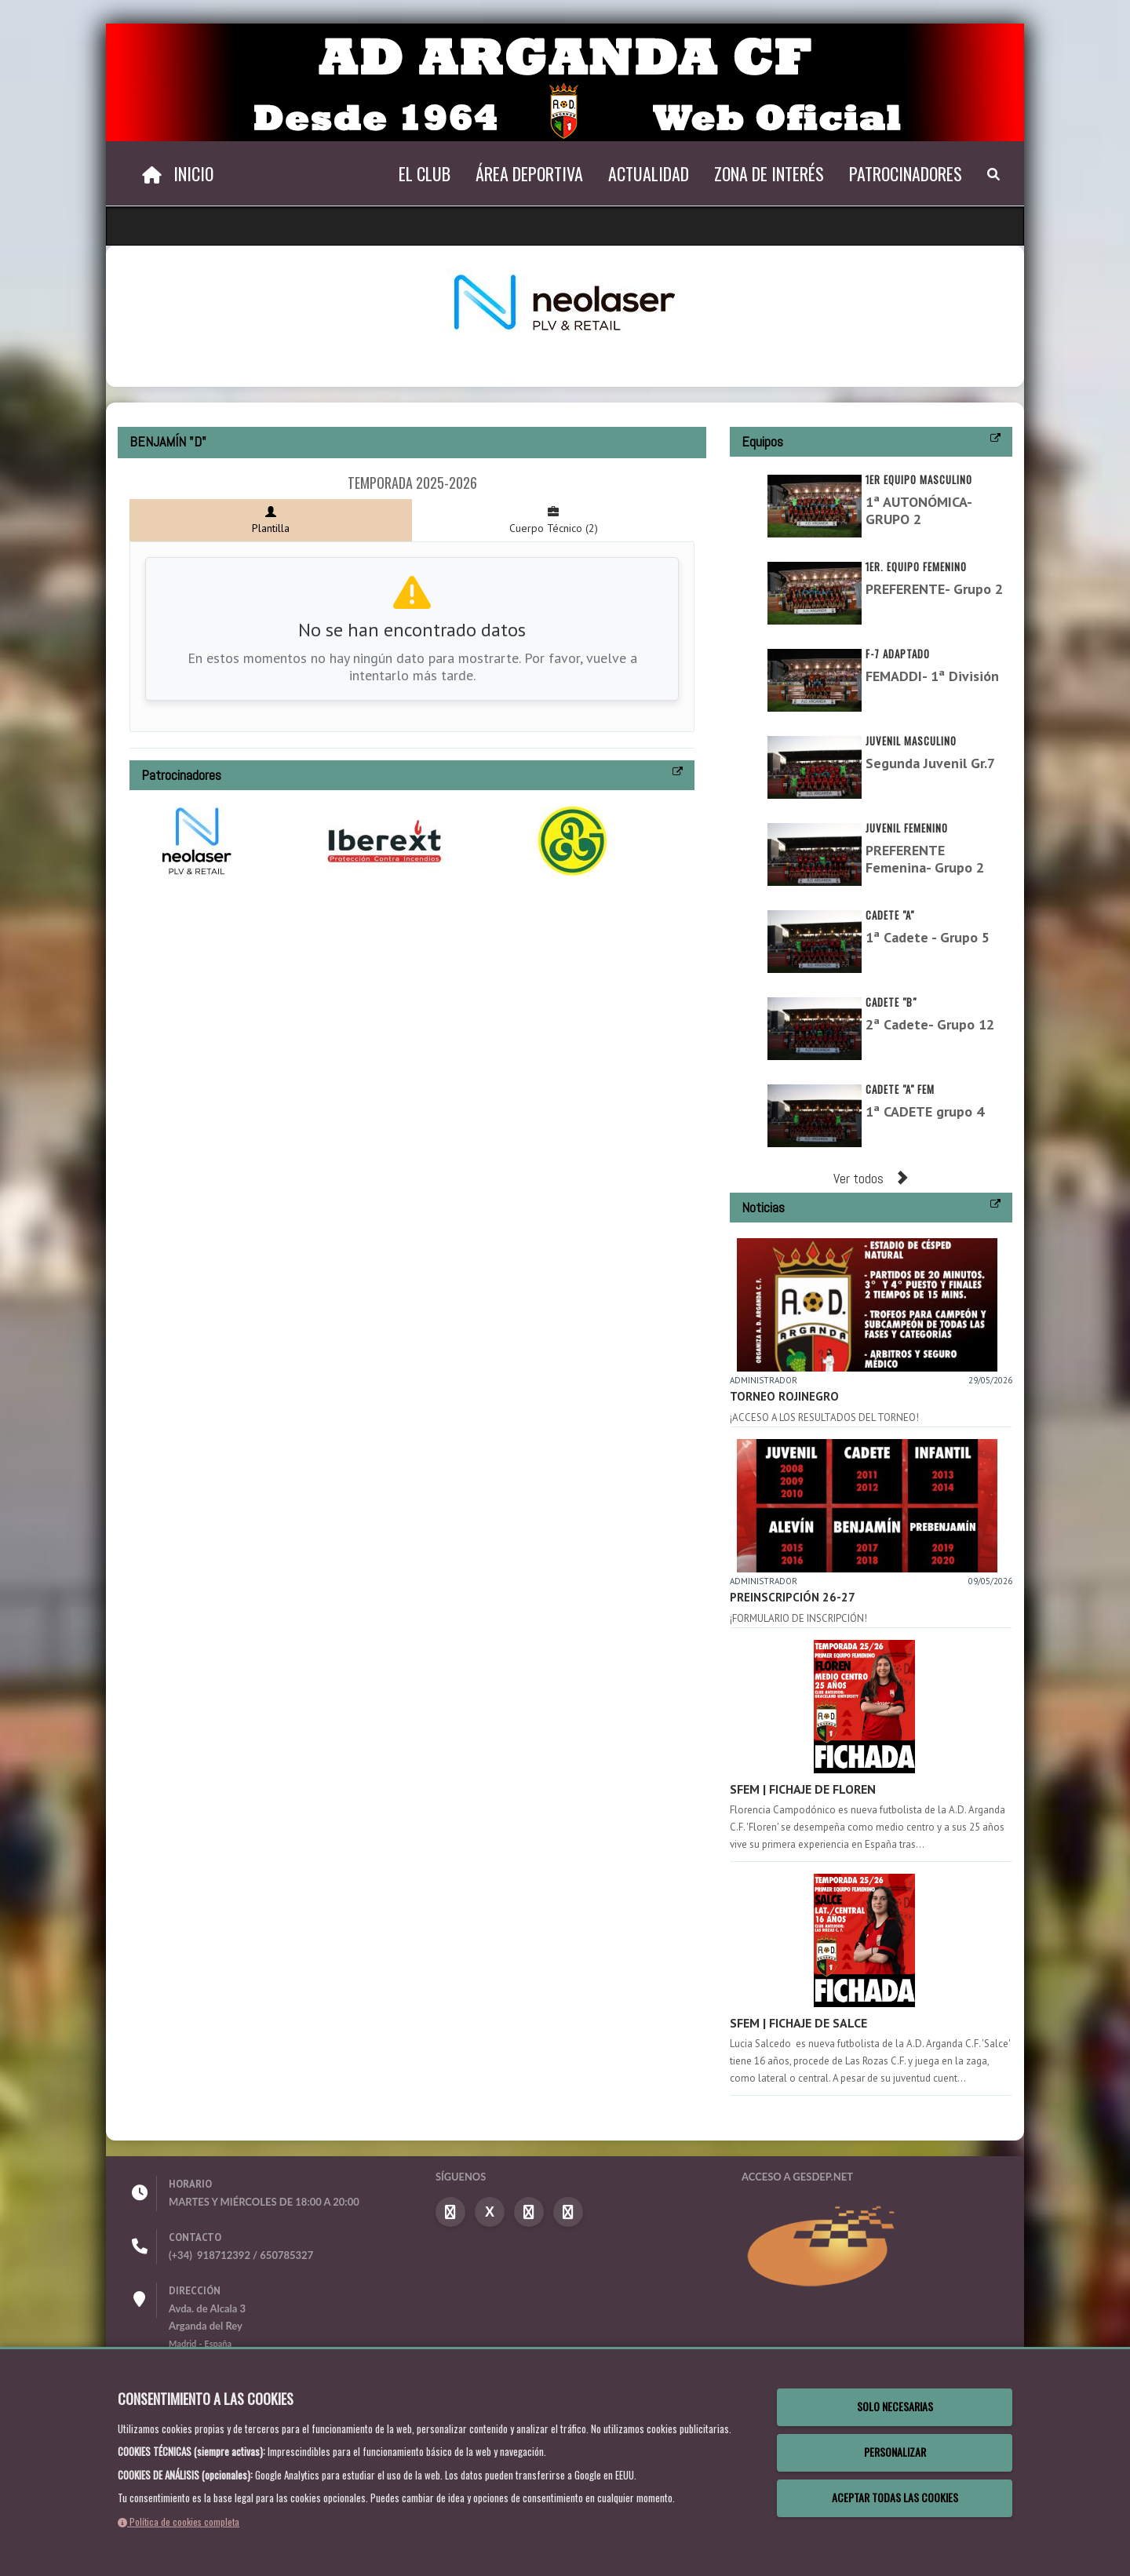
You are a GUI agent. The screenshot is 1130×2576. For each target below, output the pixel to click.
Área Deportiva (529, 173)
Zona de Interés (769, 173)
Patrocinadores (905, 173)
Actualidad (648, 173)
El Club (424, 173)
